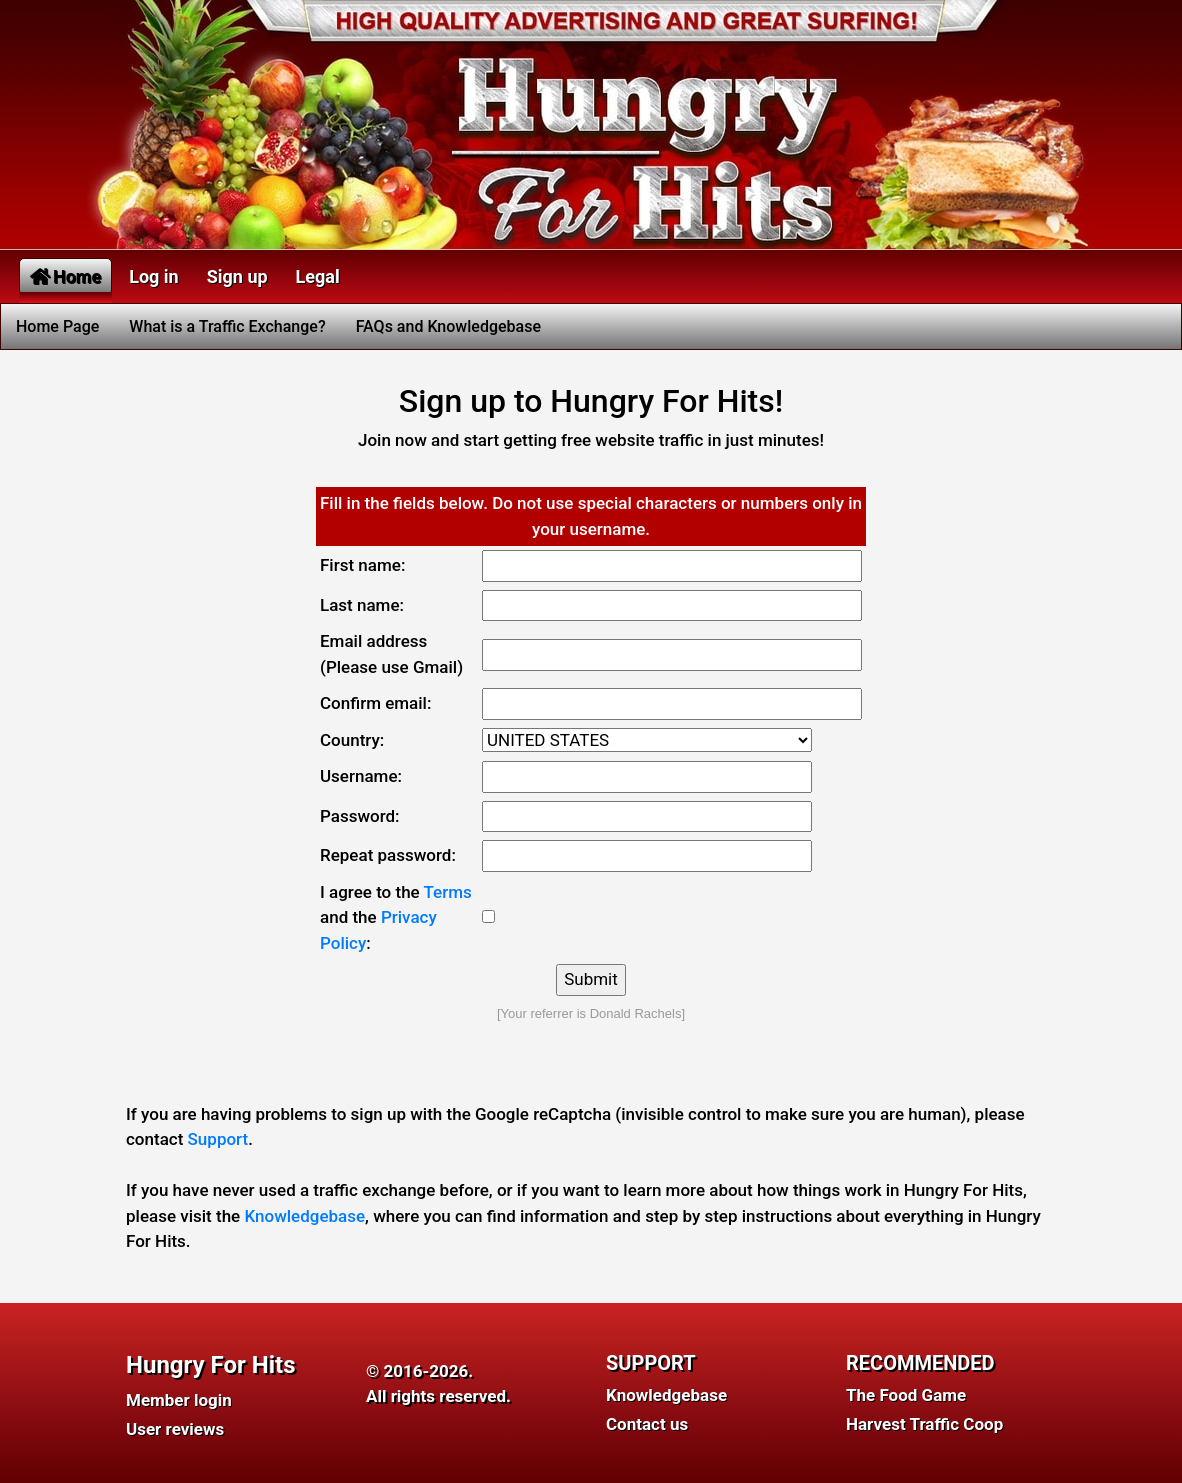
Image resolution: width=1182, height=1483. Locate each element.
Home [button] (65, 276)
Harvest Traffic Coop (924, 1424)
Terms (448, 892)
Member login (179, 1400)
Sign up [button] (237, 276)
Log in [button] (154, 276)
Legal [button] (318, 276)
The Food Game (906, 1395)
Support (218, 1139)
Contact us (647, 1424)
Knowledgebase (304, 1216)
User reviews (175, 1429)
